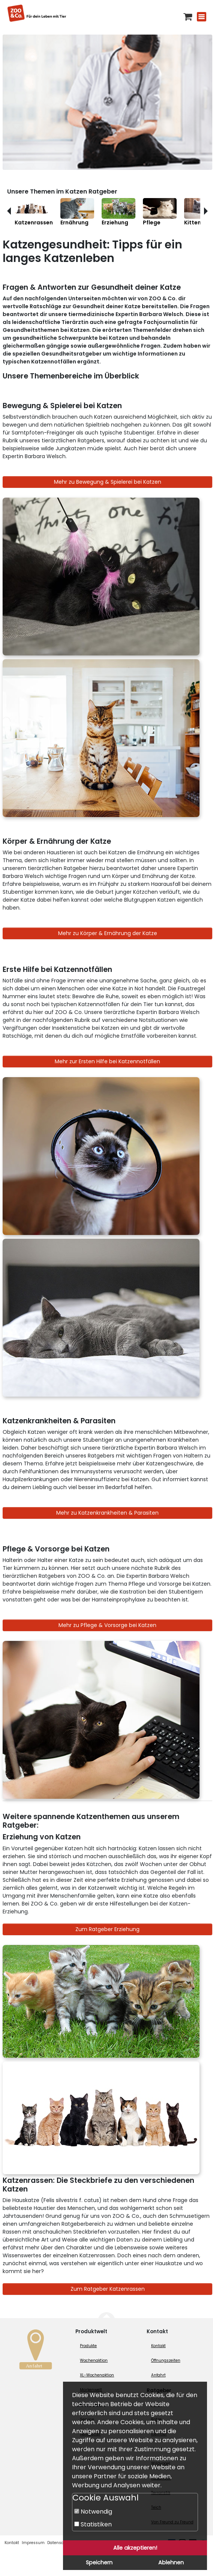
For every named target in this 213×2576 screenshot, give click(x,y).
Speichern (99, 2562)
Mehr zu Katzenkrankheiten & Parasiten (107, 1513)
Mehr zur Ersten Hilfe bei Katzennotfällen (107, 1061)
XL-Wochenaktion (97, 2375)
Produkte (88, 2346)
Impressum (33, 2543)
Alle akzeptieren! (135, 2548)
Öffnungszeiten (165, 2360)
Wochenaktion (94, 2360)
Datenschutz (59, 2543)
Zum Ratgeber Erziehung (107, 1929)
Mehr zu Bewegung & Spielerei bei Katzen (107, 482)
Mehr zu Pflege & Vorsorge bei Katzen (107, 1625)
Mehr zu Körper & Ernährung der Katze (107, 933)
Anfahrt (158, 2375)
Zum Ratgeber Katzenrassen (107, 2289)
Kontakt (158, 2346)
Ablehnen (171, 2562)
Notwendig (93, 2511)
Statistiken (93, 2524)
